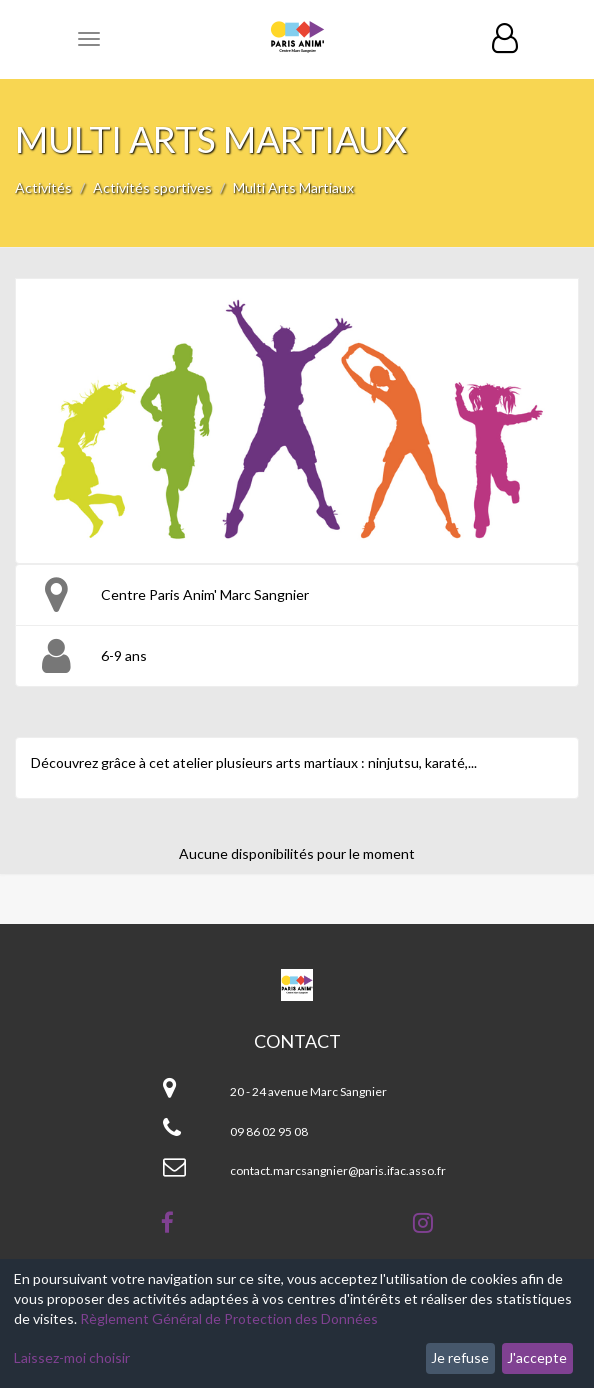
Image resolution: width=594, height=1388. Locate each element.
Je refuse (460, 1357)
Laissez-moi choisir (72, 1357)
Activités (43, 187)
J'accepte (537, 1357)
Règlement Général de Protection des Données (229, 1318)
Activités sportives (152, 187)
